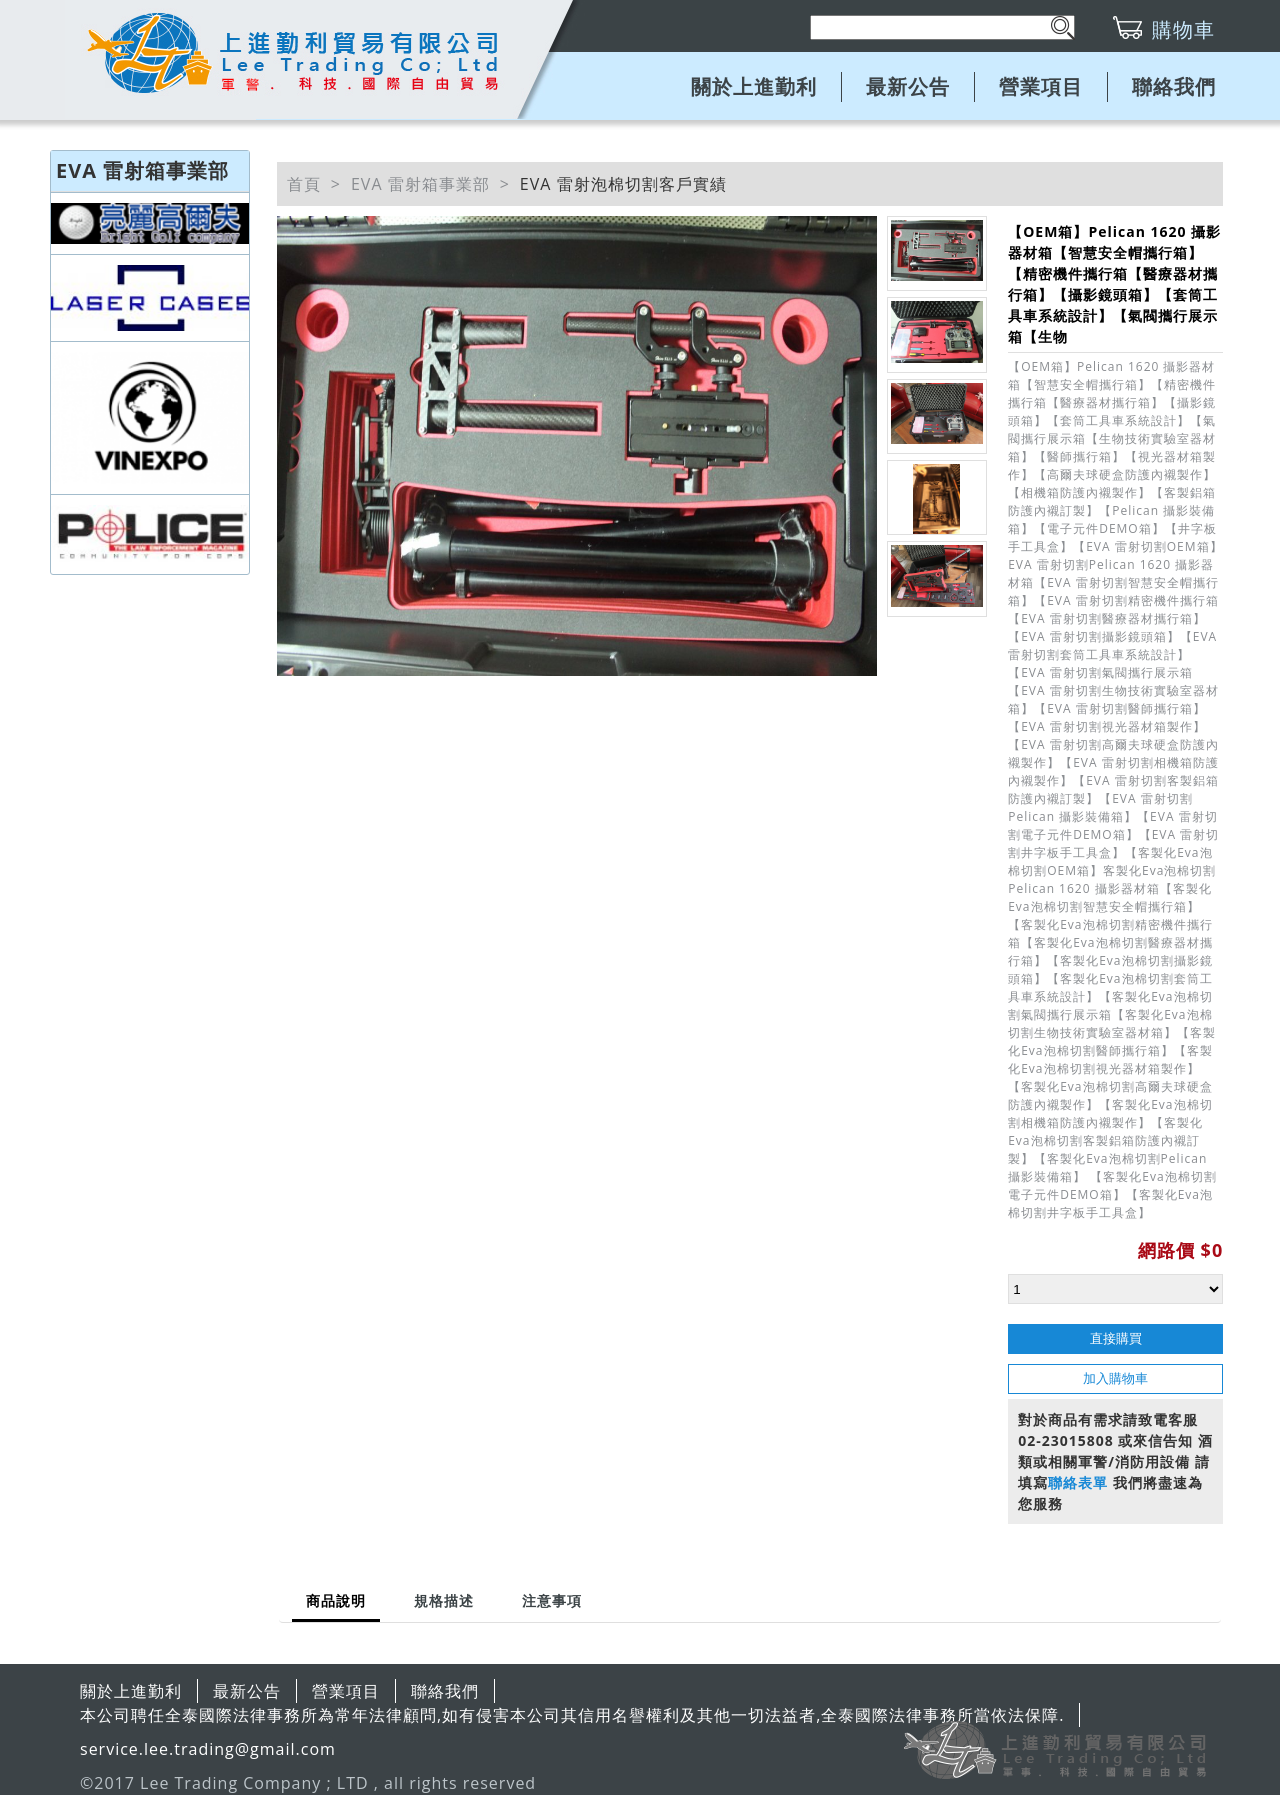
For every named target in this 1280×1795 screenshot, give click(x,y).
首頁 (304, 184)
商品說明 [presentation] (336, 1600)
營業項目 (1041, 86)
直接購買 (1116, 1338)
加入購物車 (1115, 1378)
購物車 (1183, 29)
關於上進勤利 (754, 86)
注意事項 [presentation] (552, 1600)
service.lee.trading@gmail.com (208, 1749)
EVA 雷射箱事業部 (420, 184)
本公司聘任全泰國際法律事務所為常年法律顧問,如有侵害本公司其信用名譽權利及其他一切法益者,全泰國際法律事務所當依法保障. (572, 1715)
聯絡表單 (1078, 1482)
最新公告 (908, 86)
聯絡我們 (1174, 86)
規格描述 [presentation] (444, 1600)
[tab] (336, 1602)
